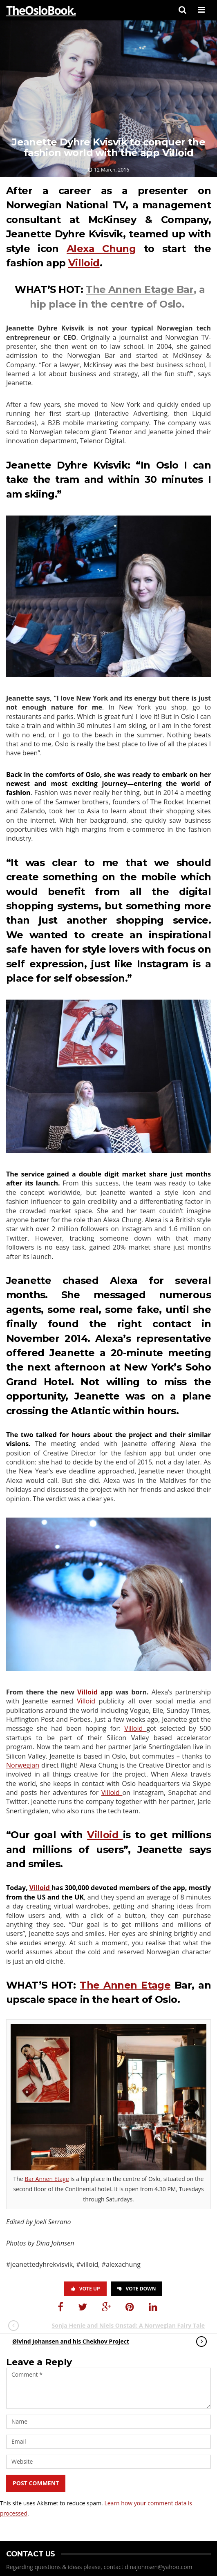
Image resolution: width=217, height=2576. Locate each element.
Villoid (84, 263)
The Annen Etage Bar (140, 289)
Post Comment (36, 2483)
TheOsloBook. (41, 10)
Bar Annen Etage (47, 2179)
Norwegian (22, 1765)
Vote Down (136, 2288)
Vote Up (85, 2288)
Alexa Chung (101, 248)
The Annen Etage (125, 1985)
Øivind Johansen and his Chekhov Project (101, 2341)
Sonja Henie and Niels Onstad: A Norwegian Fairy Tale (115, 2325)
